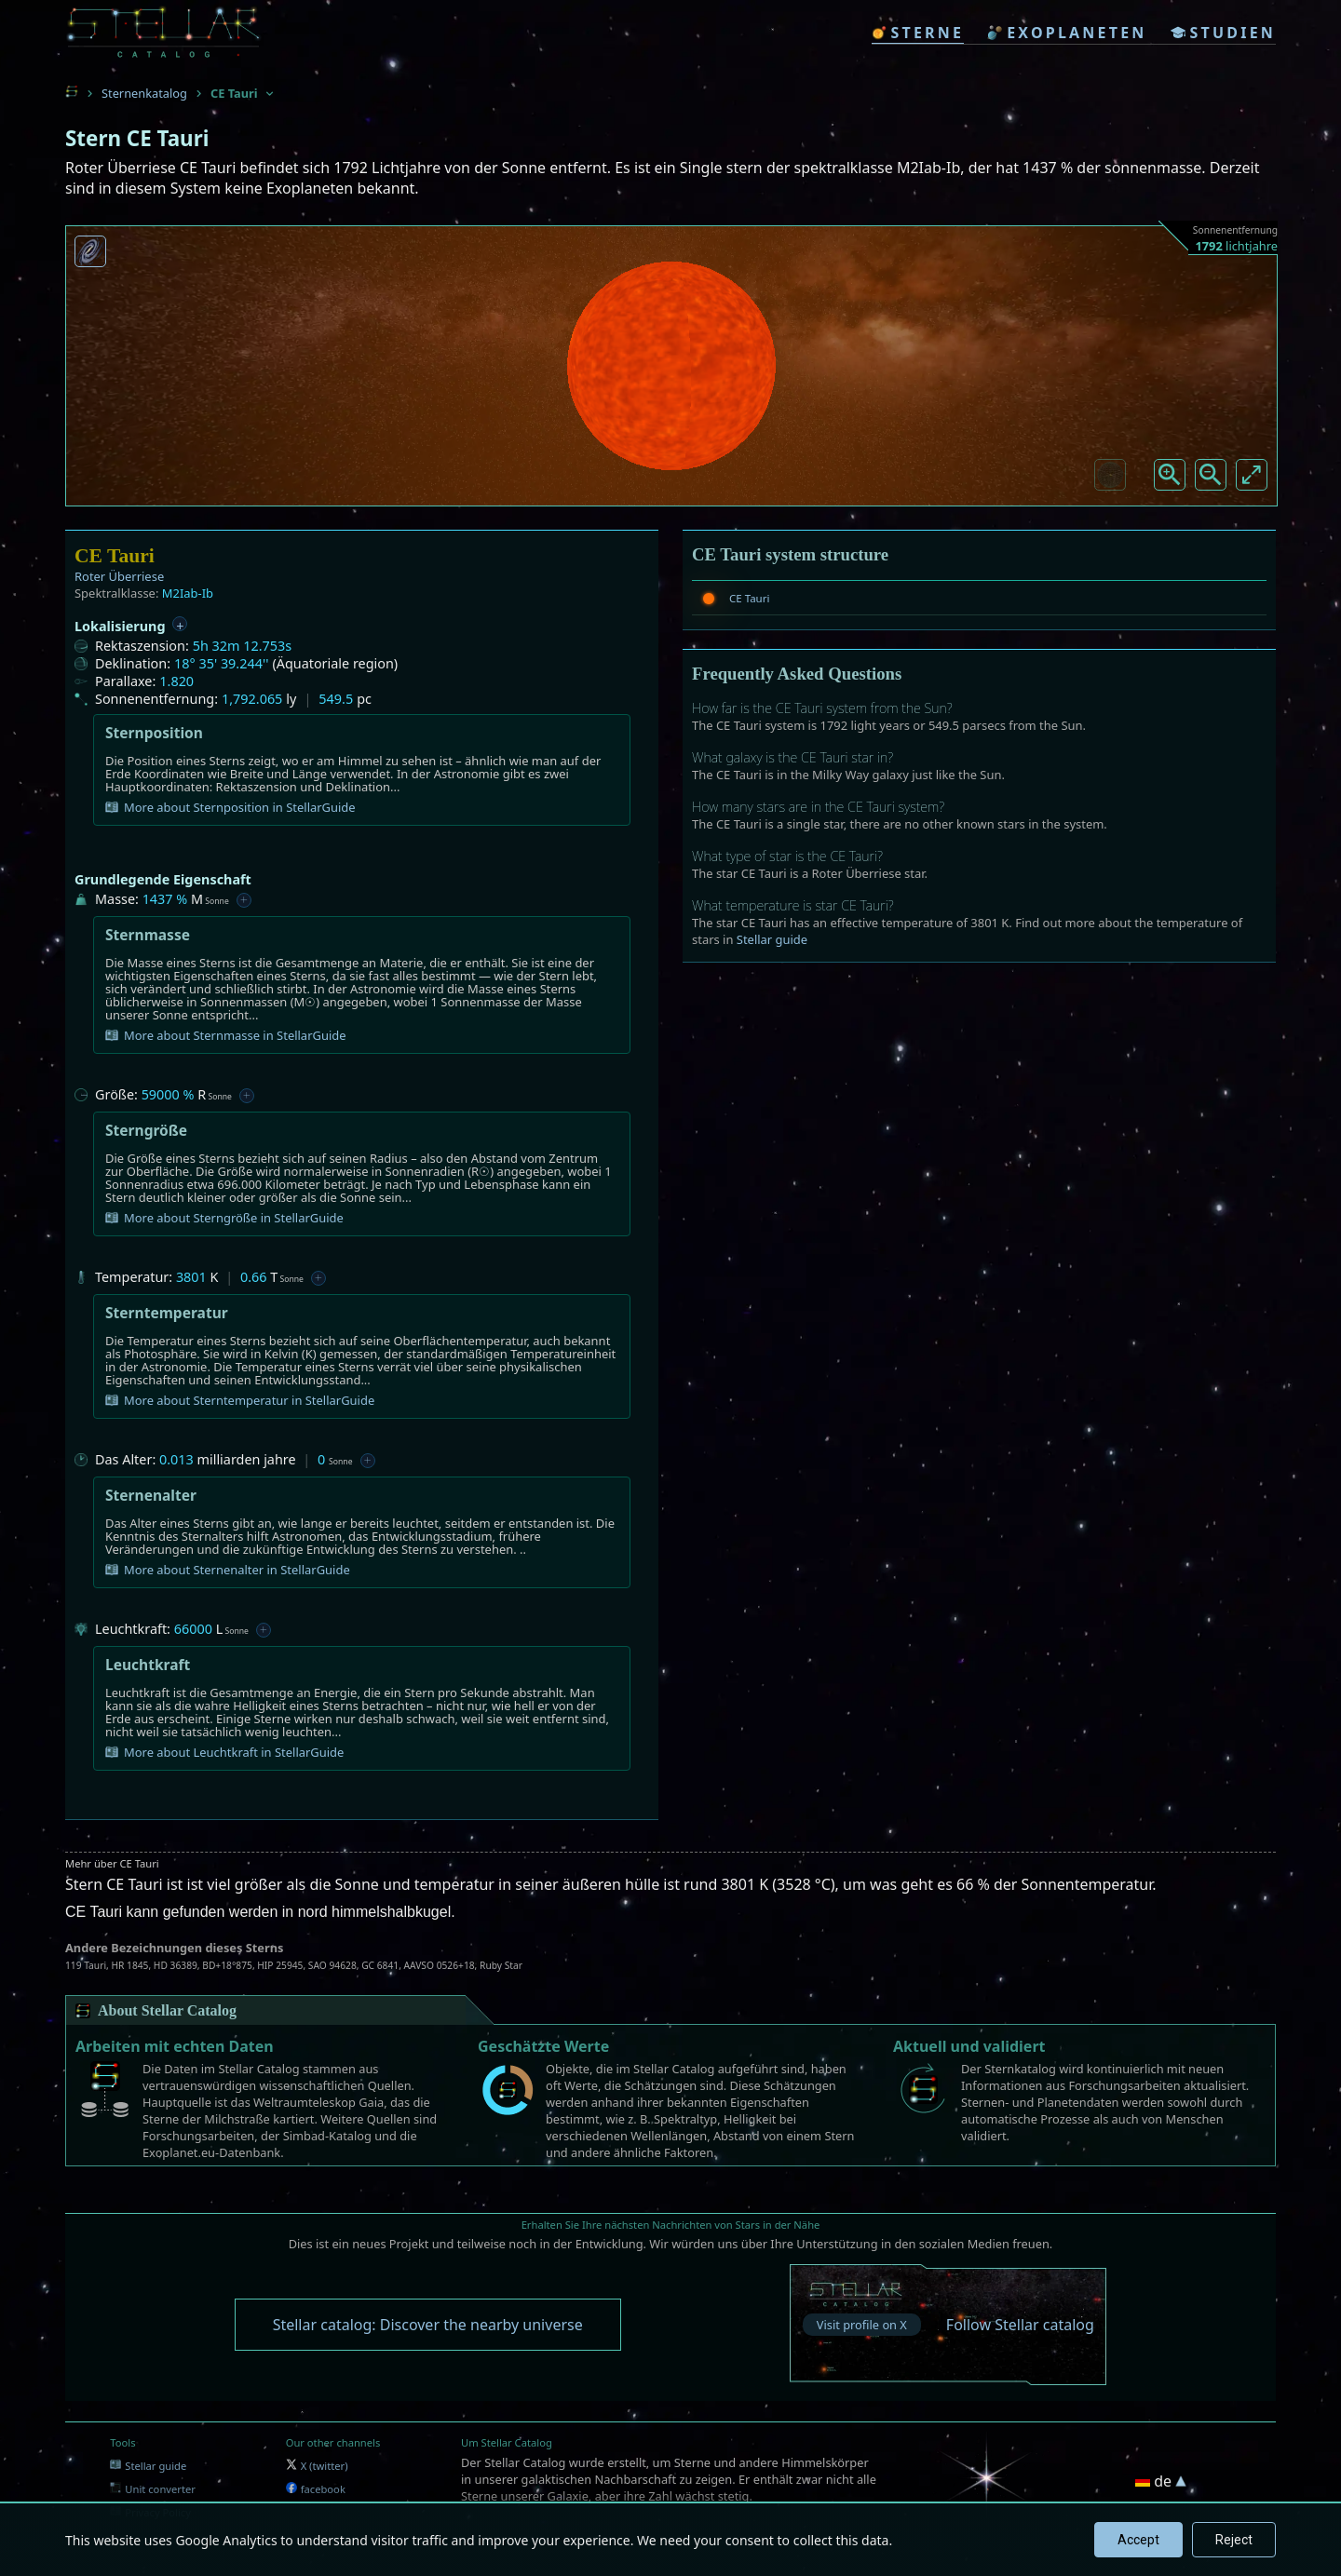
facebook (315, 2489)
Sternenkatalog (144, 93)
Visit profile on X (862, 2324)
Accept (1138, 2539)
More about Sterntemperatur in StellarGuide (239, 1400)
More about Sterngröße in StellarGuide (224, 1217)
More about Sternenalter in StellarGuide (227, 1569)
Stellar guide (772, 939)
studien (1223, 32)
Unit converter (153, 2489)
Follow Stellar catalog (1020, 2324)
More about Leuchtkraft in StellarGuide (224, 1752)
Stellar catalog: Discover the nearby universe (428, 2324)
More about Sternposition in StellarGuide (230, 807)
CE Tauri (749, 598)
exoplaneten (1066, 32)
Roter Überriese (119, 576)
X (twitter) (317, 2466)
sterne (918, 32)
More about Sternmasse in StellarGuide (225, 1035)
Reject (1234, 2539)
